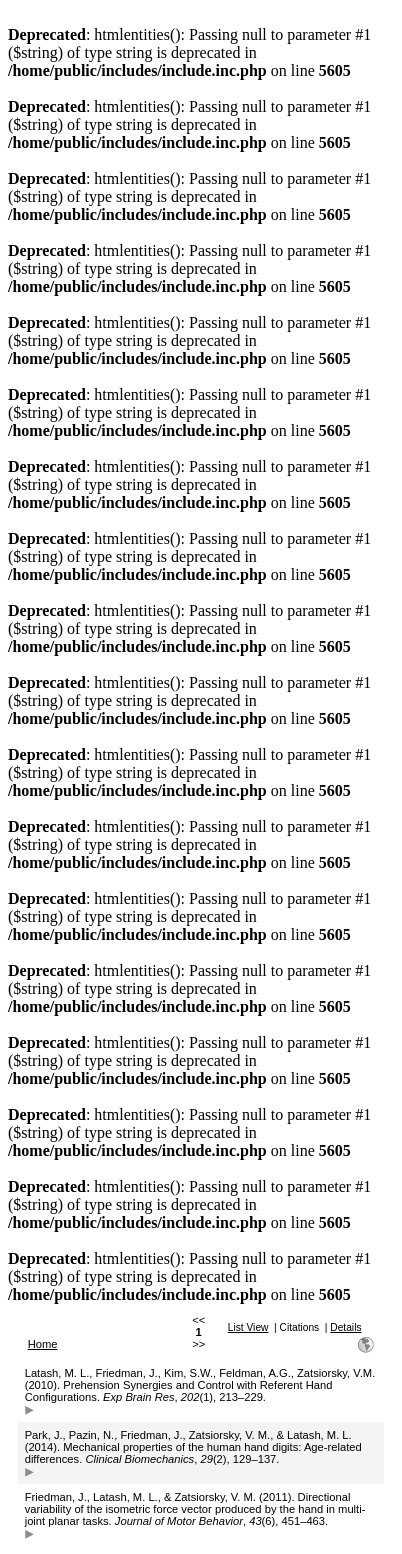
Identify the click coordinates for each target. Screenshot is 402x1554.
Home (43, 1344)
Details (345, 1327)
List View (248, 1327)
